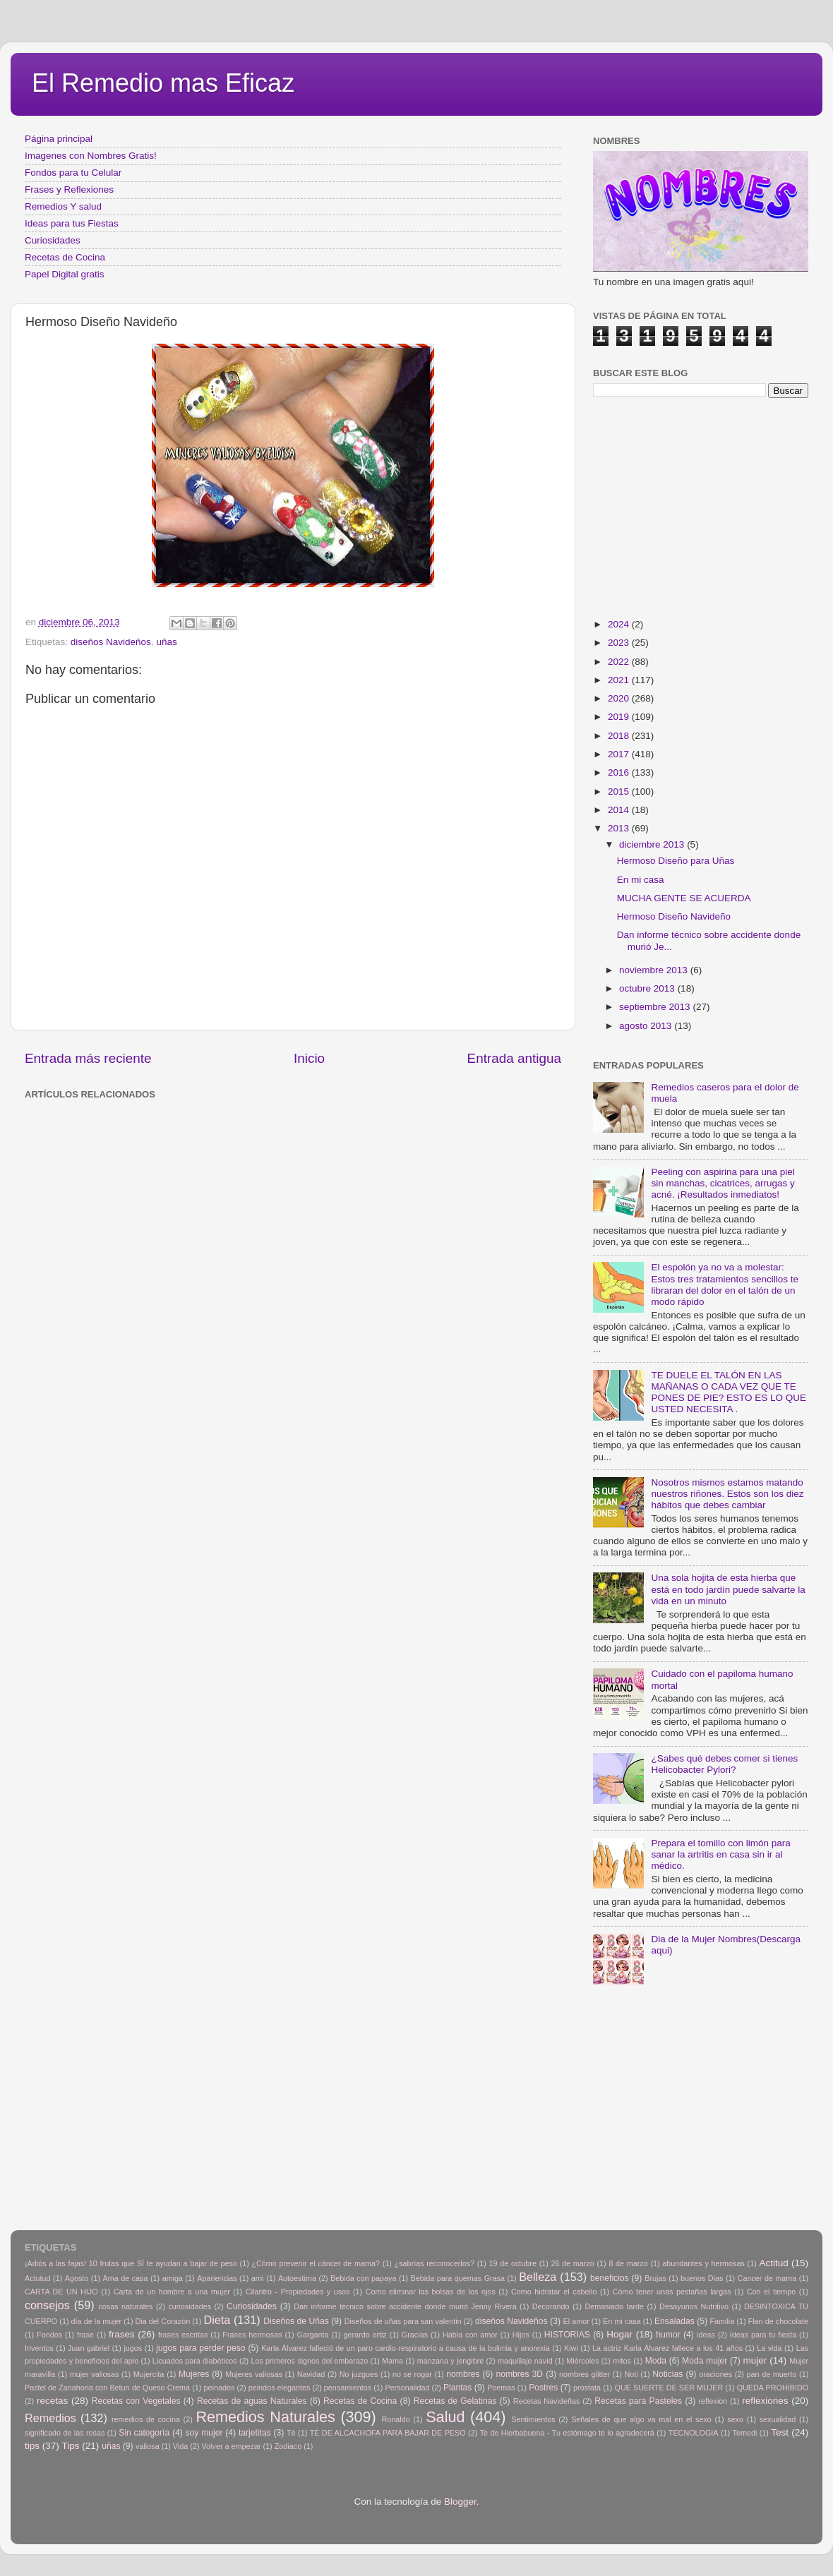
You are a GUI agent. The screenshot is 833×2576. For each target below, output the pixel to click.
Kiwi (571, 2348)
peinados (218, 2387)
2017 (620, 754)
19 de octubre (513, 2263)
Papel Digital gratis (64, 274)
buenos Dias (702, 2278)
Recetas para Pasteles (638, 2401)
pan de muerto (772, 2374)
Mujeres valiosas (253, 2374)
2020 (620, 698)
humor (668, 2335)
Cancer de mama (767, 2278)
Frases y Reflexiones (69, 189)
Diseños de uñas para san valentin (403, 2321)
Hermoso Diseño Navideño (674, 916)
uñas (166, 642)
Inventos (39, 2348)
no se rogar (412, 2374)
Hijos (521, 2334)
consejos (47, 2305)
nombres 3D (519, 2374)
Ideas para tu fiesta (763, 2334)
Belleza (537, 2276)
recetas (52, 2400)
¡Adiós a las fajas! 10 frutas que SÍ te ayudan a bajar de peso (131, 2263)
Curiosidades (52, 240)
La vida (769, 2348)
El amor (576, 2321)
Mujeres (194, 2374)
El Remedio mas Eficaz (163, 82)
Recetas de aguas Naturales (252, 2401)
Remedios (50, 2418)
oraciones (715, 2374)
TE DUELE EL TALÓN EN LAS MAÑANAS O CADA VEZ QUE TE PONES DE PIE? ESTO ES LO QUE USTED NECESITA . (728, 1392)
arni (257, 2278)
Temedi (745, 2432)
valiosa (148, 2446)
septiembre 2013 (656, 1006)
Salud (445, 2417)
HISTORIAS (567, 2335)
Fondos (49, 2334)
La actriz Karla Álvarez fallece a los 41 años (667, 2348)
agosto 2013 (646, 1026)
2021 (620, 680)
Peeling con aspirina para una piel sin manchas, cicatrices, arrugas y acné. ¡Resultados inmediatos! (722, 1183)
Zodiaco (288, 2446)
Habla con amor (470, 2334)
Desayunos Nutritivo (694, 2306)
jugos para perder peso (200, 2348)
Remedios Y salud (63, 206)
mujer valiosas (94, 2374)
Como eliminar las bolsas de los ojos (431, 2291)
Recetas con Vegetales (136, 2401)
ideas (706, 2334)
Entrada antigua (514, 1058)
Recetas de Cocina (65, 257)
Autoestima (297, 2278)
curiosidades (189, 2306)
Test (780, 2432)
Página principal (58, 138)
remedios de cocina (146, 2419)
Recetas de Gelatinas (455, 2401)
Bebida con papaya (363, 2278)
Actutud (38, 2278)
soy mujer (204, 2433)
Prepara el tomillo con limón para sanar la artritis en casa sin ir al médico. (720, 1854)
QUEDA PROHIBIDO (772, 2387)
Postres (543, 2388)
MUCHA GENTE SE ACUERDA (684, 898)
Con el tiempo (771, 2291)
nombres (462, 2374)
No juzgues (359, 2374)
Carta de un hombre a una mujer (172, 2291)
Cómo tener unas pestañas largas (672, 2291)
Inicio (309, 1058)
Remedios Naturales (265, 2417)
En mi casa (640, 879)
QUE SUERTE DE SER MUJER (669, 2387)
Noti (631, 2374)
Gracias (415, 2334)
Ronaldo (395, 2419)
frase (85, 2334)
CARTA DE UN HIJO (61, 2291)
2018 (620, 735)
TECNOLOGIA (694, 2432)
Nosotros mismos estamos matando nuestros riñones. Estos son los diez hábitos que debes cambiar (727, 1493)
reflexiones (765, 2400)
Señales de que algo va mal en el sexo (641, 2419)
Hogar (619, 2334)
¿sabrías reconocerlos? (434, 2263)
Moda (655, 2361)
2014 (620, 810)
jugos (133, 2348)
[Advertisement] (254, 1136)
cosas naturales (125, 2306)
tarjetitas (255, 2433)
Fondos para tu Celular (73, 172)
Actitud (773, 2263)
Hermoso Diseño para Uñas (676, 860)
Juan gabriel (88, 2348)
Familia (721, 2321)
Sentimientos (533, 2419)
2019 (620, 716)
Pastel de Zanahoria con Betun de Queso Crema (107, 2387)
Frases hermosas (252, 2334)
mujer (755, 2360)
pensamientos (347, 2387)
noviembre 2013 (654, 970)
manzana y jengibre (450, 2361)
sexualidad (778, 2419)
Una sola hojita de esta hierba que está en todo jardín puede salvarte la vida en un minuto (728, 1589)
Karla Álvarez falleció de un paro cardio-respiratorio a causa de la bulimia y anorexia (405, 2348)
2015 (620, 791)
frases (122, 2334)
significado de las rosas (64, 2432)
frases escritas (183, 2334)
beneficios (609, 2278)
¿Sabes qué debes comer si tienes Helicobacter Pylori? (724, 1764)
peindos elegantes (279, 2387)
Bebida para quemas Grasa (458, 2278)
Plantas (457, 2388)
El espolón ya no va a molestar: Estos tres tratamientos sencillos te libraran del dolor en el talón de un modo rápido (724, 1284)
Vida (180, 2446)
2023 (620, 642)
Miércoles (582, 2361)
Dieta (217, 2319)
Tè (291, 2432)
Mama (392, 2361)
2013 (620, 828)
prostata (587, 2387)
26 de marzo (572, 2263)
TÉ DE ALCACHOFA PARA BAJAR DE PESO (388, 2432)
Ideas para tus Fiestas (72, 223)
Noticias (667, 2374)
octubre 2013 (648, 988)
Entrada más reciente (88, 1058)
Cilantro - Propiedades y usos (298, 2291)
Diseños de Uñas (296, 2321)
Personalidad (407, 2387)
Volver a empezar (230, 2446)
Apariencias (216, 2278)
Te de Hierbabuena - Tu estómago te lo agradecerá (567, 2432)
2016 (620, 772)
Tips (71, 2445)
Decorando (551, 2306)
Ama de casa (125, 2278)
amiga (172, 2278)
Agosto (77, 2278)
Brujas (655, 2278)
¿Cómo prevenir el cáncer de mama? (315, 2263)
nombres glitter (584, 2374)
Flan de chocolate (778, 2321)
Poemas (501, 2387)
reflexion (713, 2401)
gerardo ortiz (364, 2334)
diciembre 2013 (653, 844)
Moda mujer (704, 2361)
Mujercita (148, 2374)
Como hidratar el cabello (554, 2291)
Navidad (311, 2374)
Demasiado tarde (614, 2306)
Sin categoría (144, 2433)
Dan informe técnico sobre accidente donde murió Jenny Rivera (405, 2306)
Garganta (313, 2334)
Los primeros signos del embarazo (309, 2361)
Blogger (460, 2501)
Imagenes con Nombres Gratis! (91, 155)
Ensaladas (674, 2321)
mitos (622, 2361)
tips (32, 2445)
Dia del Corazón (163, 2321)
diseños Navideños (111, 642)
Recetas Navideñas (546, 2401)
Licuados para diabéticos (194, 2361)
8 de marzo (628, 2263)
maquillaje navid (525, 2361)
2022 (620, 661)
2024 (620, 624)
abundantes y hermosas (703, 2263)
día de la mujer (96, 2321)
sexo (735, 2419)
